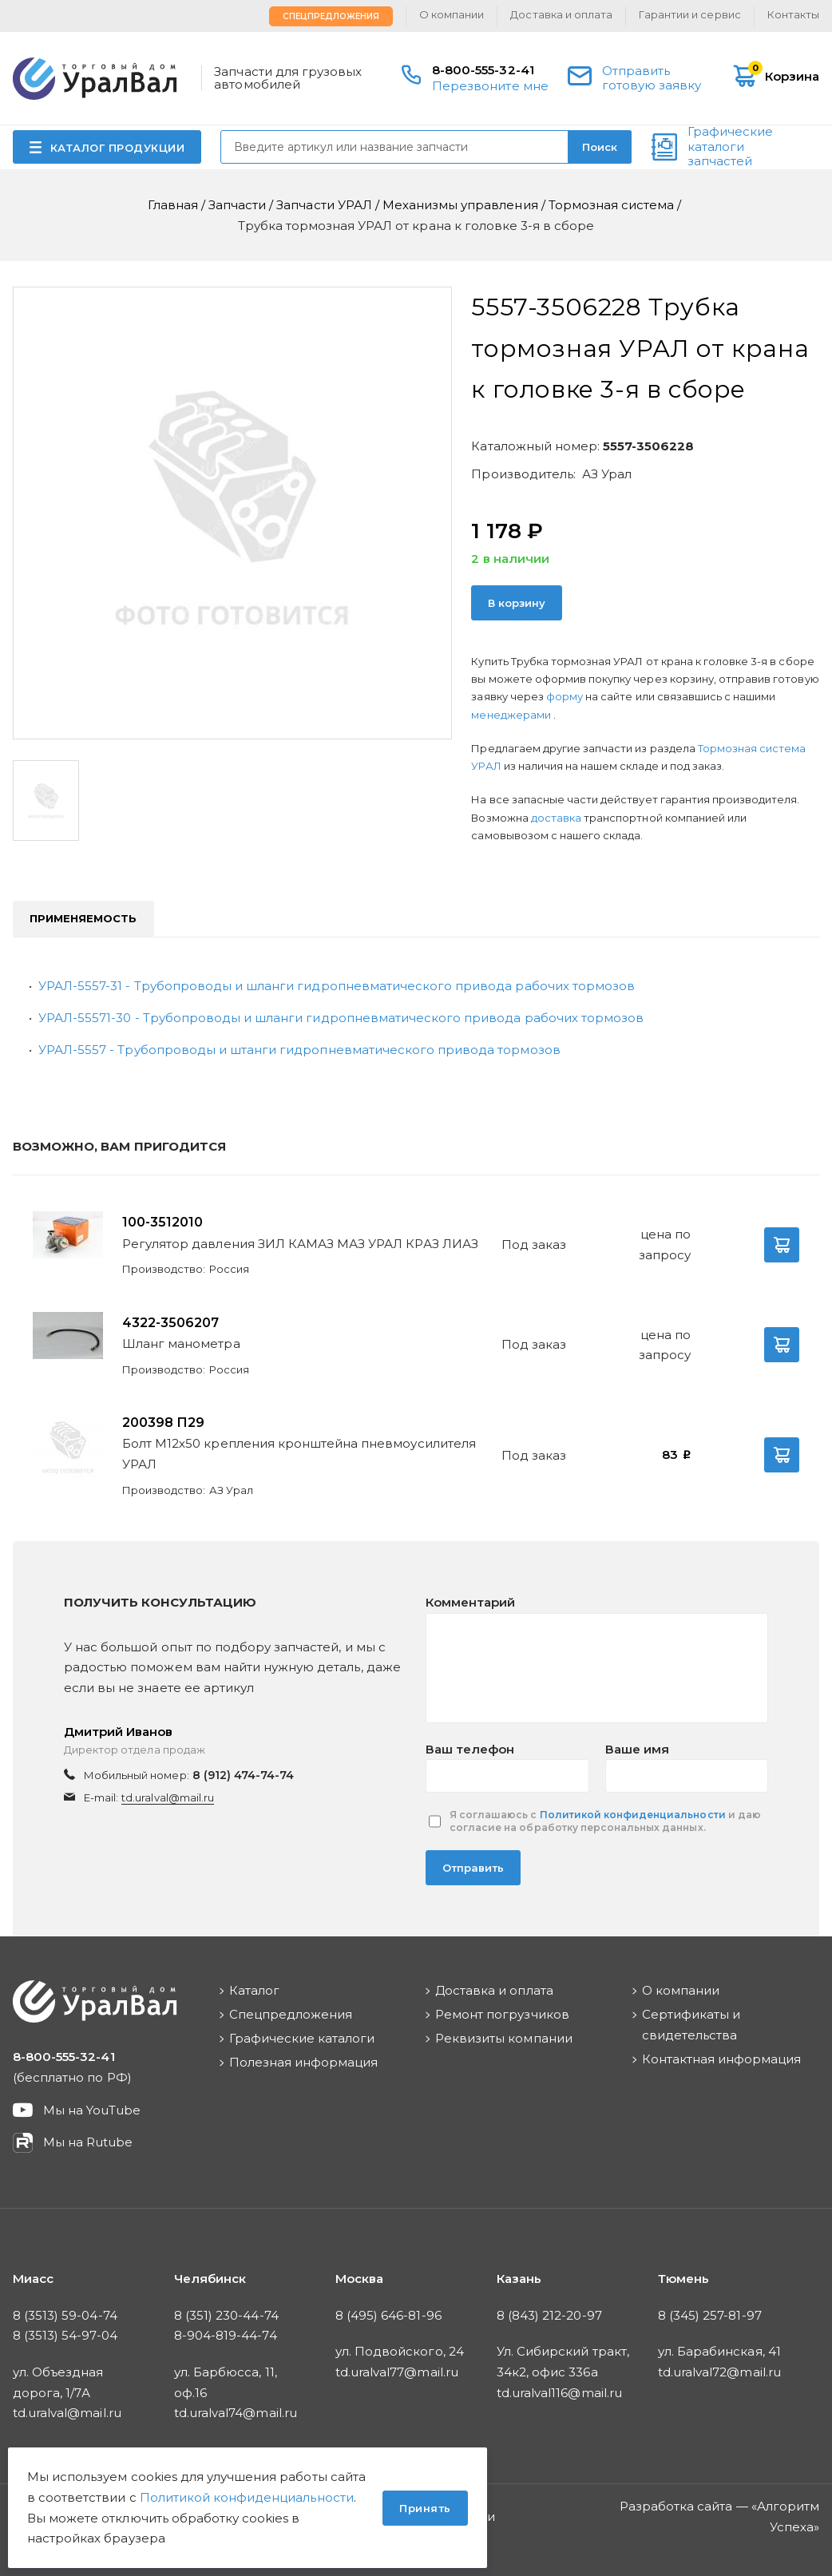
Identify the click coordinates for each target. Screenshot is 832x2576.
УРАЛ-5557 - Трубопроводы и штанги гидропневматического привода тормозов (299, 1049)
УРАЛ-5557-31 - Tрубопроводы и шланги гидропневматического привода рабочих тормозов (336, 985)
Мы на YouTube (92, 2110)
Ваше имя (637, 1749)
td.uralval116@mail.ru (559, 2392)
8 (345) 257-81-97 (710, 2315)
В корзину (516, 602)
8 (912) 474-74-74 (243, 1775)
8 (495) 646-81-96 (388, 2315)
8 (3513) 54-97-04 (65, 2335)
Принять (425, 2508)
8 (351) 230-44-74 (226, 2315)
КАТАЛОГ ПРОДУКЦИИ (117, 147)
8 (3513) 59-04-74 (65, 2315)
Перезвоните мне (490, 85)
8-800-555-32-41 (483, 69)
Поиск (599, 147)
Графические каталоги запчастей (730, 147)
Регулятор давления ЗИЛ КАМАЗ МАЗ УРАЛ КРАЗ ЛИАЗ (300, 1243)
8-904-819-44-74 (225, 2335)
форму (564, 696)
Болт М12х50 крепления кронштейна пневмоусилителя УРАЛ (299, 1454)
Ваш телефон (470, 1749)
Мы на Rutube (88, 2142)
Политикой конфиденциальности (633, 1815)
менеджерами (512, 714)
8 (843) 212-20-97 (549, 2315)
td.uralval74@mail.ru (235, 2412)
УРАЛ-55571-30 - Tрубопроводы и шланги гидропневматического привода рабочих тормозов (341, 1017)
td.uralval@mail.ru (167, 1797)
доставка (556, 817)
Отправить (473, 1867)
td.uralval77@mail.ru (396, 2372)
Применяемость (83, 918)
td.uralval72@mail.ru (719, 2372)
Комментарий (470, 1602)
